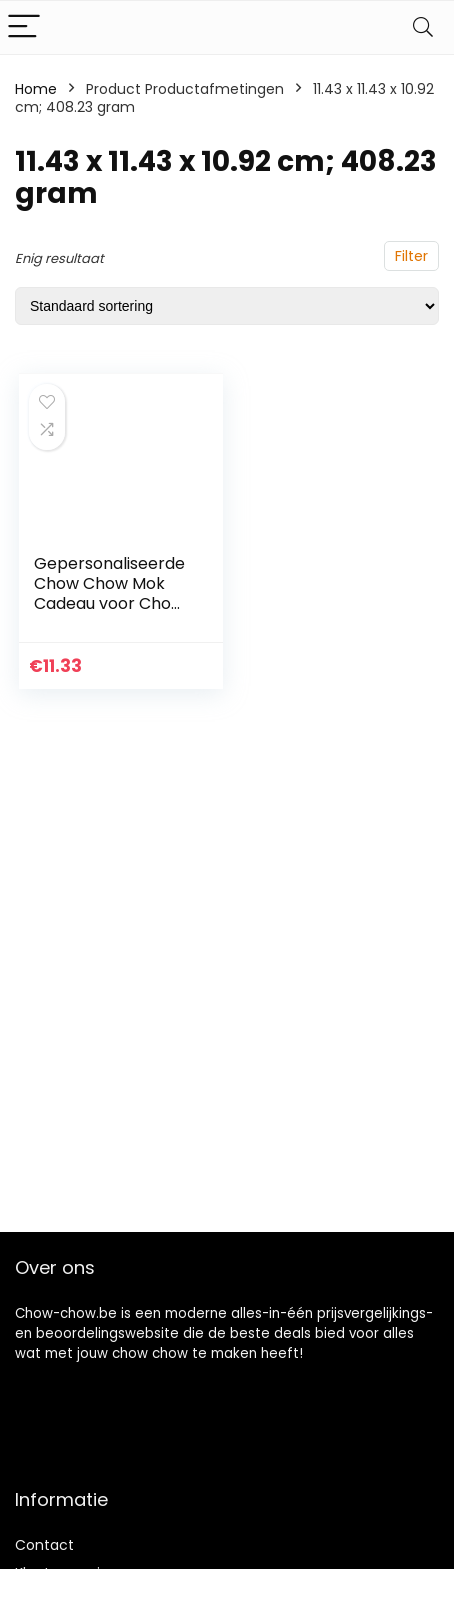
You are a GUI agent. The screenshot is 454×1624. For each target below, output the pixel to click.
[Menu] (24, 27)
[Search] (423, 27)
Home (36, 89)
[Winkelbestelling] (227, 306)
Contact (44, 1545)
